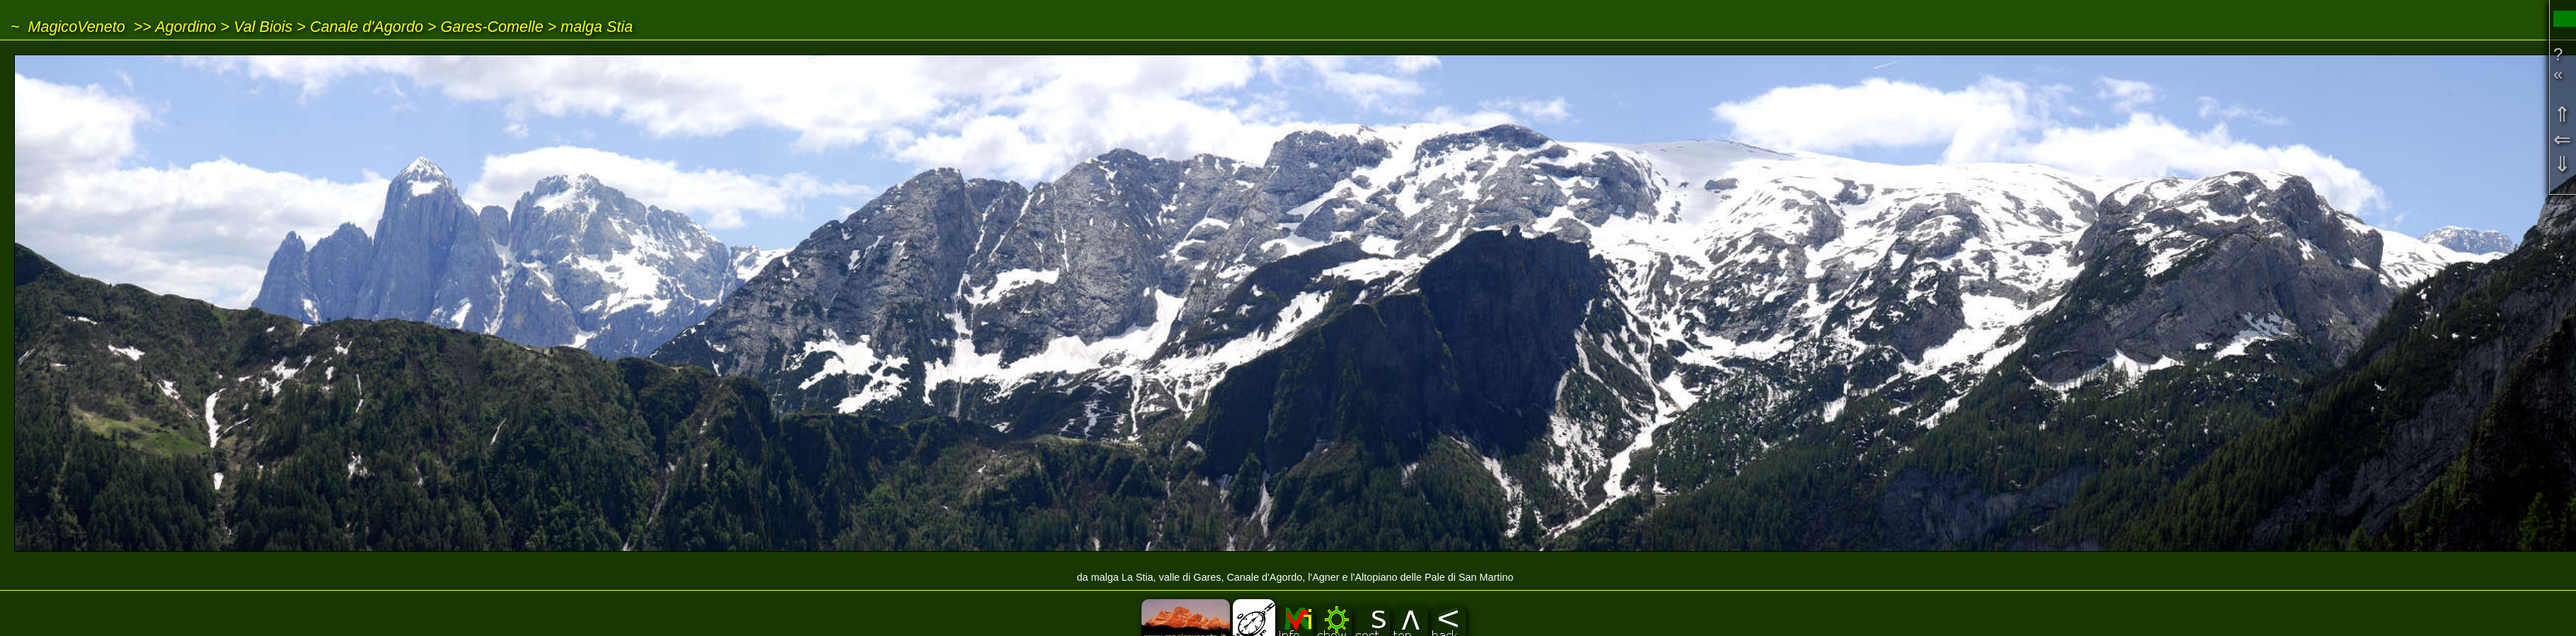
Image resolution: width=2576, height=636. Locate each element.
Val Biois (263, 26)
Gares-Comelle (492, 26)
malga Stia (596, 26)
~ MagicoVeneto (68, 26)
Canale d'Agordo (366, 26)
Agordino (185, 26)
